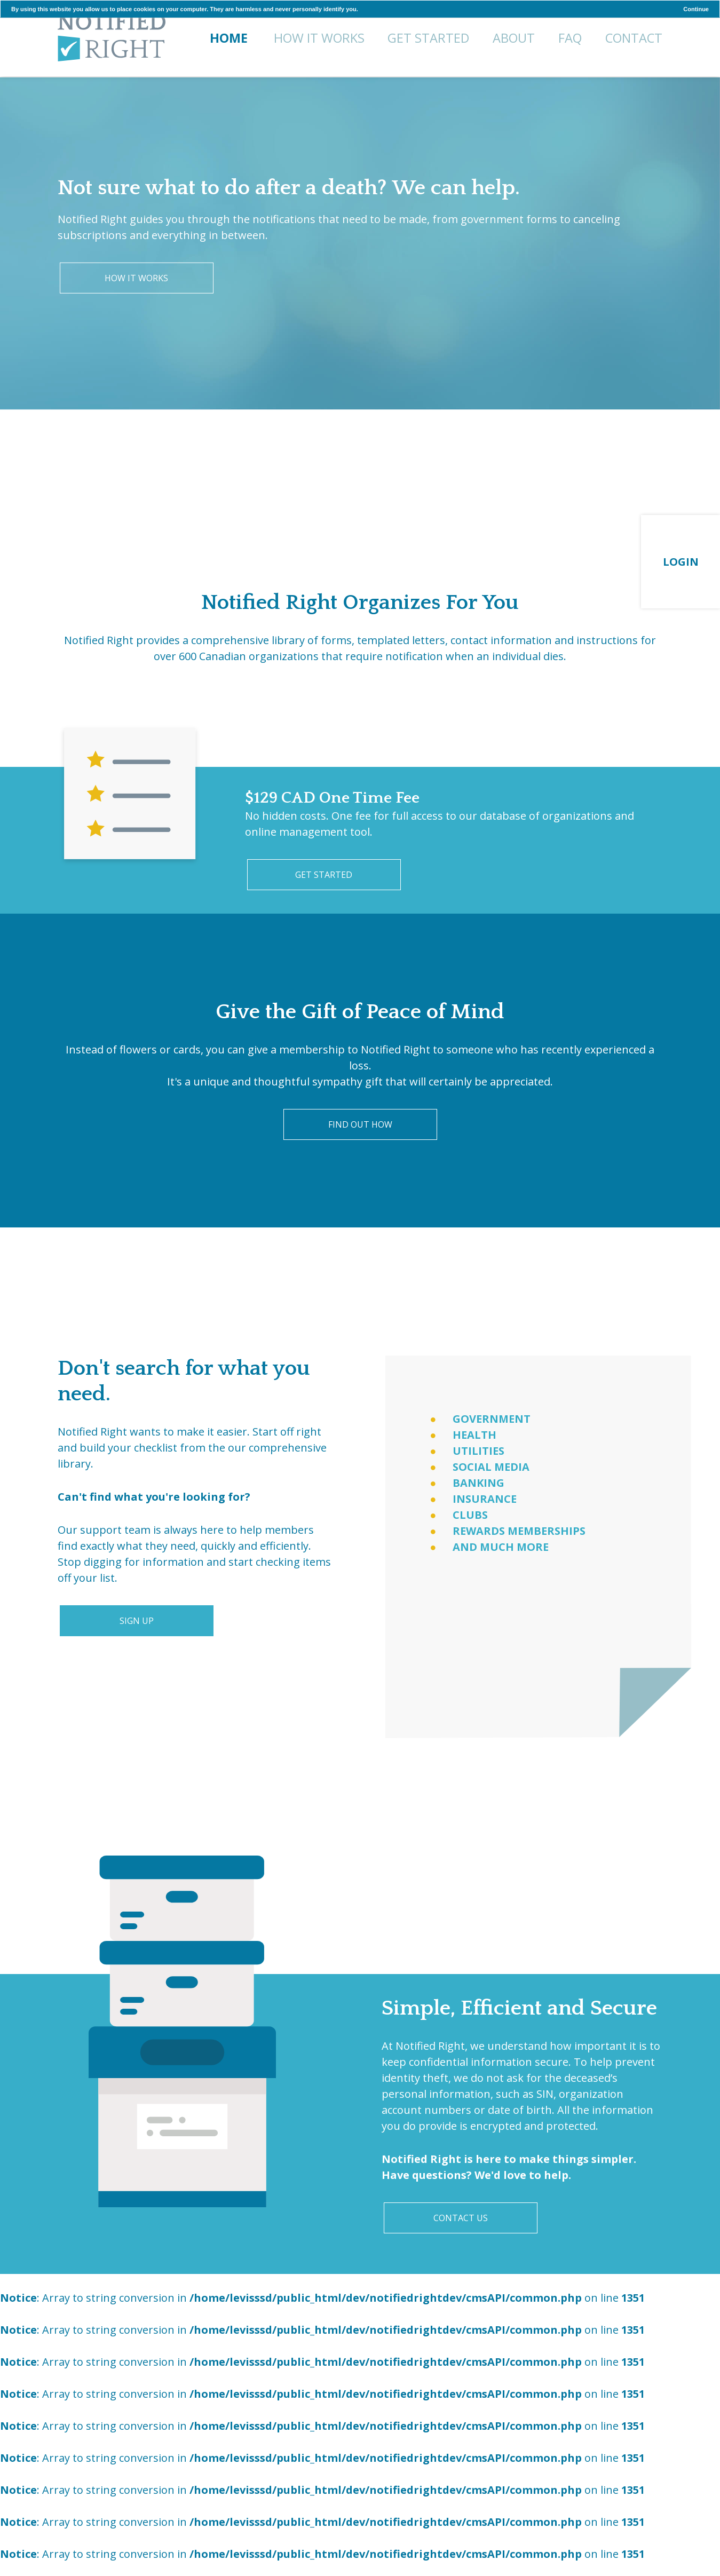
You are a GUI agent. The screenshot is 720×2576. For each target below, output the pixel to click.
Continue (696, 9)
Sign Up (137, 1621)
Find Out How (360, 1124)
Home (111, 39)
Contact (633, 37)
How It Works (319, 37)
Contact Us (460, 2218)
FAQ (570, 37)
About (514, 37)
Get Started (428, 37)
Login (681, 561)
